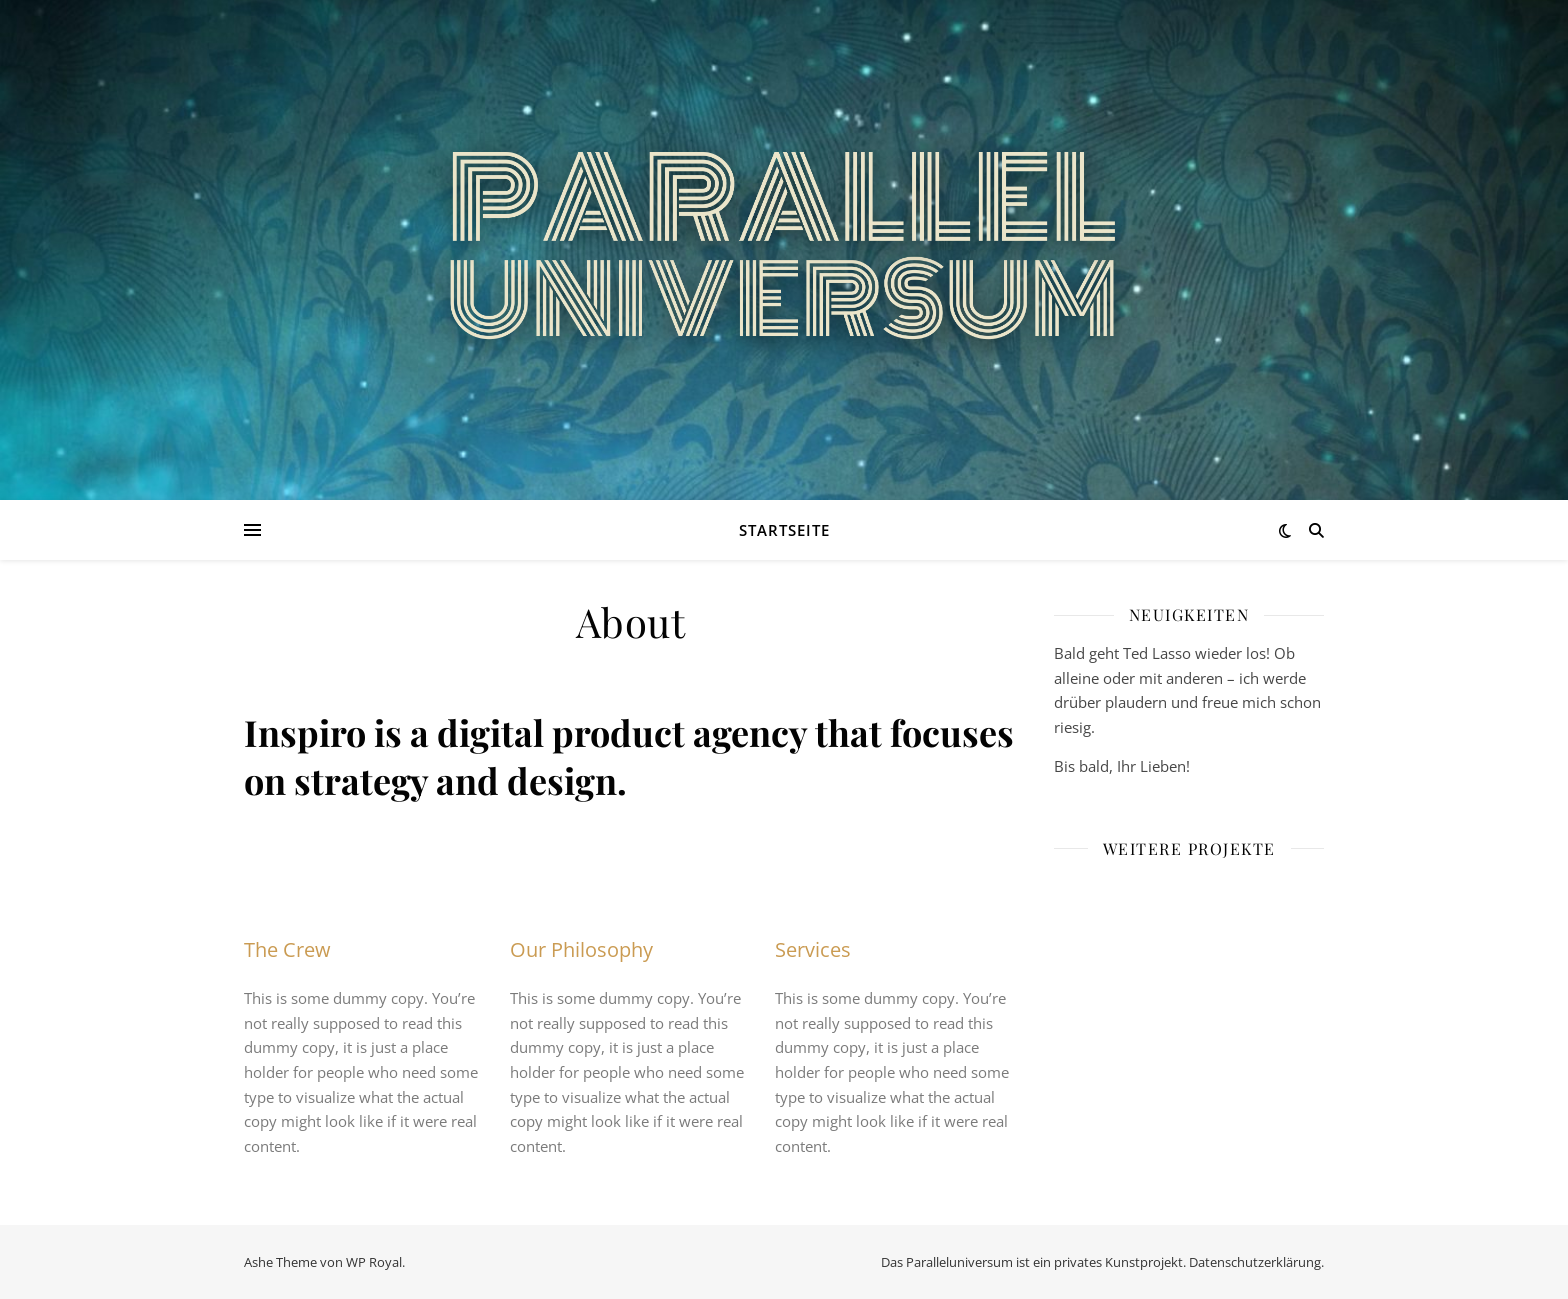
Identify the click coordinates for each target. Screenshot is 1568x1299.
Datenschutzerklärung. (1256, 1262)
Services (813, 949)
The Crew (287, 949)
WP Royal (374, 1262)
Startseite (784, 530)
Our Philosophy (581, 949)
